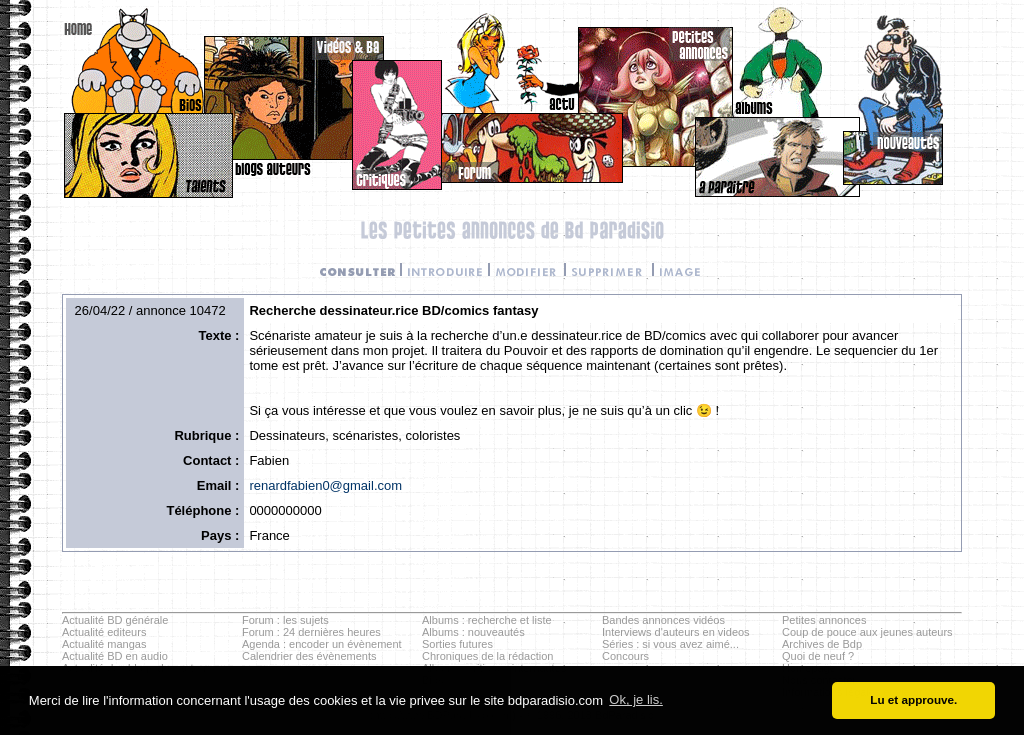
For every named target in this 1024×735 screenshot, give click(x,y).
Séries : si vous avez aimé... (670, 644)
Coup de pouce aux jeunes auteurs (867, 632)
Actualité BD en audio (115, 656)
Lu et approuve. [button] (913, 699)
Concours (625, 656)
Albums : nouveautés (473, 632)
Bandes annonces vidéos (663, 620)
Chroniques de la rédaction (487, 656)
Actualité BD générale (115, 620)
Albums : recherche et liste (487, 620)
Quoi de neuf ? (818, 656)
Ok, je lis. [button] (635, 699)
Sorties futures (457, 644)
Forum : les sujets (285, 620)
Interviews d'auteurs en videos (676, 632)
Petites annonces (824, 620)
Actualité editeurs (104, 632)
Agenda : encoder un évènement (322, 644)
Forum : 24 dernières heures (311, 632)
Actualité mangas (104, 644)
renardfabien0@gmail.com (325, 485)
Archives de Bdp (822, 644)
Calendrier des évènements (309, 656)
